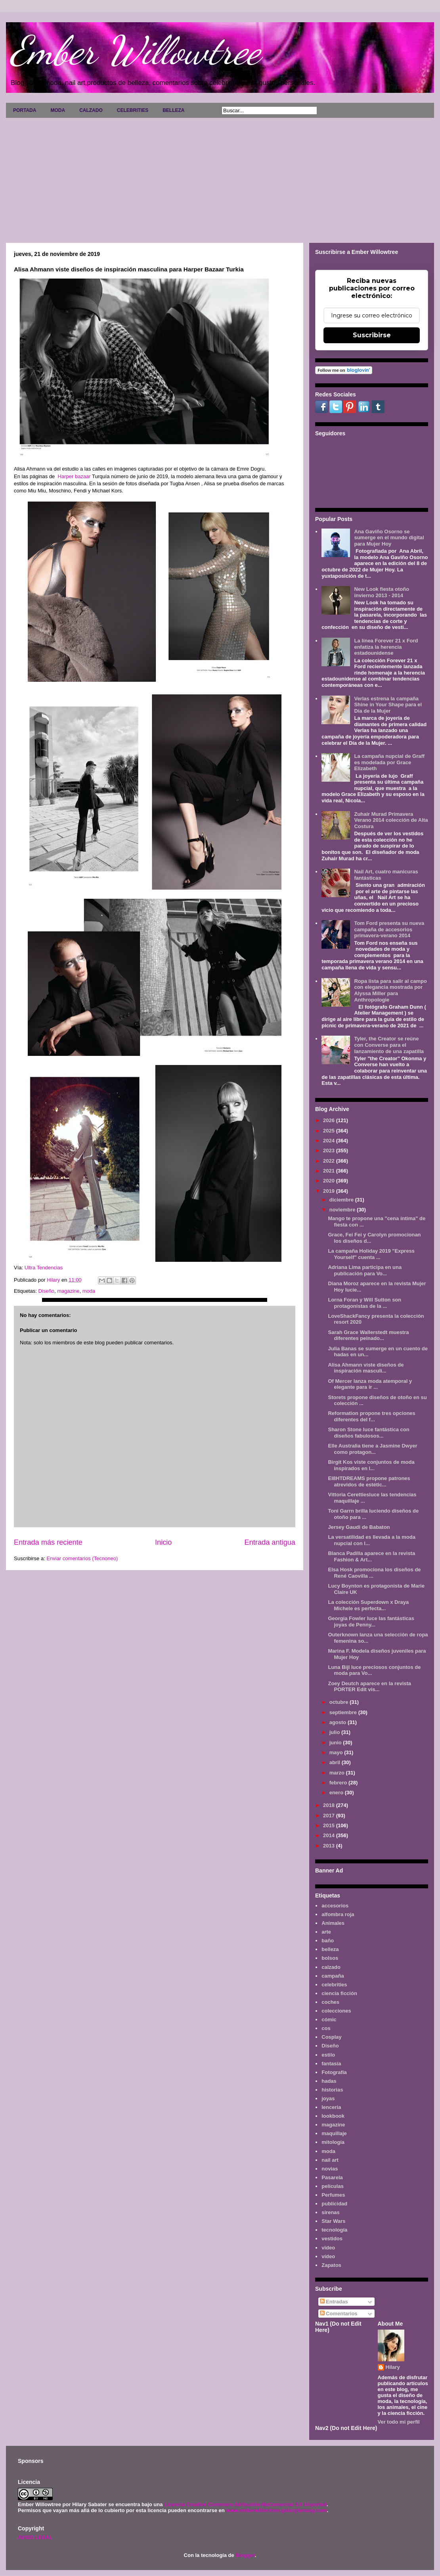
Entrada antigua (270, 1542)
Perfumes (333, 2195)
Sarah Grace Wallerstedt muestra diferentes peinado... (368, 1335)
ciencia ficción (339, 1993)
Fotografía (334, 2072)
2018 (329, 1805)
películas (332, 2186)
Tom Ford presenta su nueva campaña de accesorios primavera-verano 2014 (389, 929)
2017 (329, 1816)
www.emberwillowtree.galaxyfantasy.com (276, 2510)
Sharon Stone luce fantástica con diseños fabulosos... (368, 1432)
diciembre (342, 1200)
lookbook (332, 2116)
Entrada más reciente (48, 1542)
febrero (338, 1783)
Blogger (244, 2555)
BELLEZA (173, 110)
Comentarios (339, 2313)
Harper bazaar (75, 476)
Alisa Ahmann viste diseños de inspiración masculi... (366, 1368)
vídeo (328, 2256)
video (328, 2248)
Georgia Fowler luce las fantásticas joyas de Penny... (371, 1621)
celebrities (334, 1985)
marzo (337, 1773)
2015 (329, 1825)
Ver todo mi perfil (399, 2422)
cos (325, 2028)
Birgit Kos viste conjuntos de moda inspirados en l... (371, 1465)
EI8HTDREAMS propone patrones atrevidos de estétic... (369, 1481)
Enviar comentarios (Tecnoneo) (82, 1558)
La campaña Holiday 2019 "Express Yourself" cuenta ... (371, 1254)
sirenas (330, 2212)
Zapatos (331, 2265)
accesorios (334, 1906)
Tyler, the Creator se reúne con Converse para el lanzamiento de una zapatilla (389, 1045)
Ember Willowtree (135, 50)
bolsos (329, 1958)
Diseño (46, 1291)
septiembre (343, 1712)
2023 (329, 1150)
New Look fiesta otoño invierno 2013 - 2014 (381, 592)
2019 (329, 1191)
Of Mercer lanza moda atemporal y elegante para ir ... (370, 1384)
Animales (332, 1923)
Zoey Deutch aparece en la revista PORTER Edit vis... (369, 1686)
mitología (332, 2142)
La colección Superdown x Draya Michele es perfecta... (368, 1605)
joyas (328, 2098)
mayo (336, 1752)
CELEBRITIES (132, 110)
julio (335, 1732)
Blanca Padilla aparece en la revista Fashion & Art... (371, 1556)
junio (336, 1743)
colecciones (336, 2011)
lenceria (331, 2107)
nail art (330, 2160)
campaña (332, 1976)
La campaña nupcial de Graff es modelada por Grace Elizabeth (389, 762)
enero (337, 1793)
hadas (329, 2081)
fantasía (331, 2064)
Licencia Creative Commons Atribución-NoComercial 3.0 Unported (245, 2504)
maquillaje (334, 2133)
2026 (329, 1120)
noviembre (343, 1210)
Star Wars (333, 2221)
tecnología (334, 2230)
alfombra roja (337, 1914)
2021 (329, 1171)
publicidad (334, 2204)
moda (89, 1291)
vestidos (331, 2239)
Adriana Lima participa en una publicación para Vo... (365, 1270)
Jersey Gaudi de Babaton (359, 1527)
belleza (330, 1949)
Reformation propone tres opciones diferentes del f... (371, 1416)
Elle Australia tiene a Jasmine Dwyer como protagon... (372, 1449)
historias (332, 2090)
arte (326, 1932)
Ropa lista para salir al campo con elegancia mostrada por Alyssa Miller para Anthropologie (390, 990)
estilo (328, 2055)
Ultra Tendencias (44, 1268)
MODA (57, 110)
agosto (338, 1722)
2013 (329, 1846)
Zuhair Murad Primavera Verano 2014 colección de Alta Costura (391, 820)
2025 (329, 1131)
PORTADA (24, 110)
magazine (68, 1291)
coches (330, 2002)
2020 (329, 1181)
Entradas (334, 2302)
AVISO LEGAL (35, 2537)
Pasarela (332, 2177)
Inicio (163, 1542)
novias (329, 2169)
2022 (329, 1161)
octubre (339, 1702)
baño (327, 1941)
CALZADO (91, 110)
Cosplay (331, 2037)
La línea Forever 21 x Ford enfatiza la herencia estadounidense (386, 647)
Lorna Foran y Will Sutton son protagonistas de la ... (364, 1303)
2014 (329, 1835)
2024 (329, 1141)
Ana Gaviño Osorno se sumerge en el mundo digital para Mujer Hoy (389, 538)
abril (335, 1762)
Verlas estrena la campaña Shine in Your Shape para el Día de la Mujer (388, 705)
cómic (329, 2019)
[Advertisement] (220, 177)
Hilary (393, 2367)
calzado (331, 1967)
